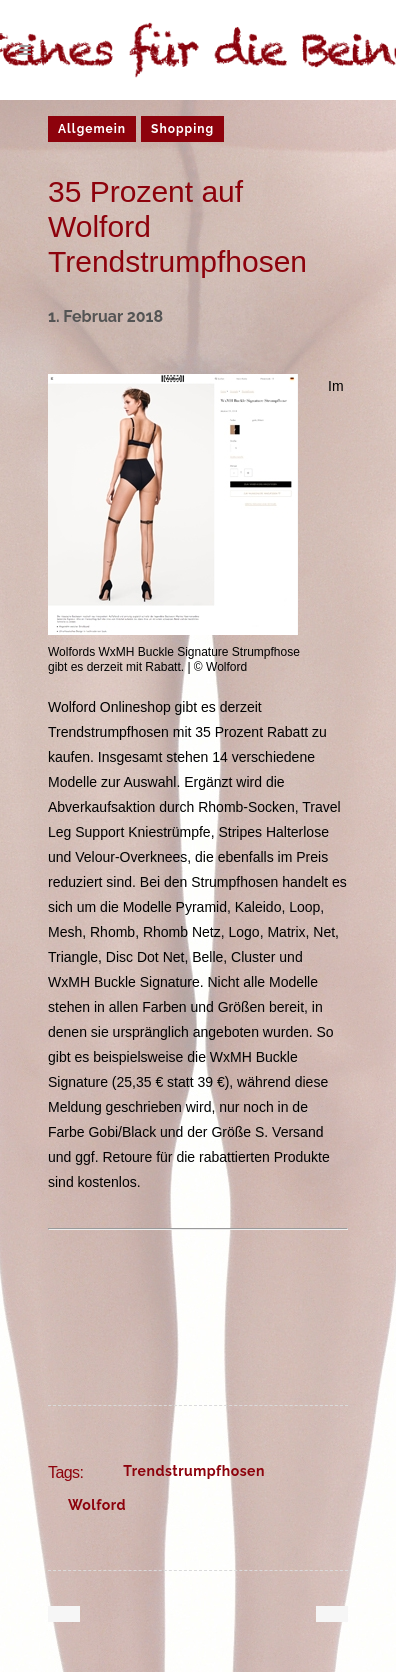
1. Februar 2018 (105, 316)
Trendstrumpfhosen (194, 1471)
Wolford (97, 1505)
